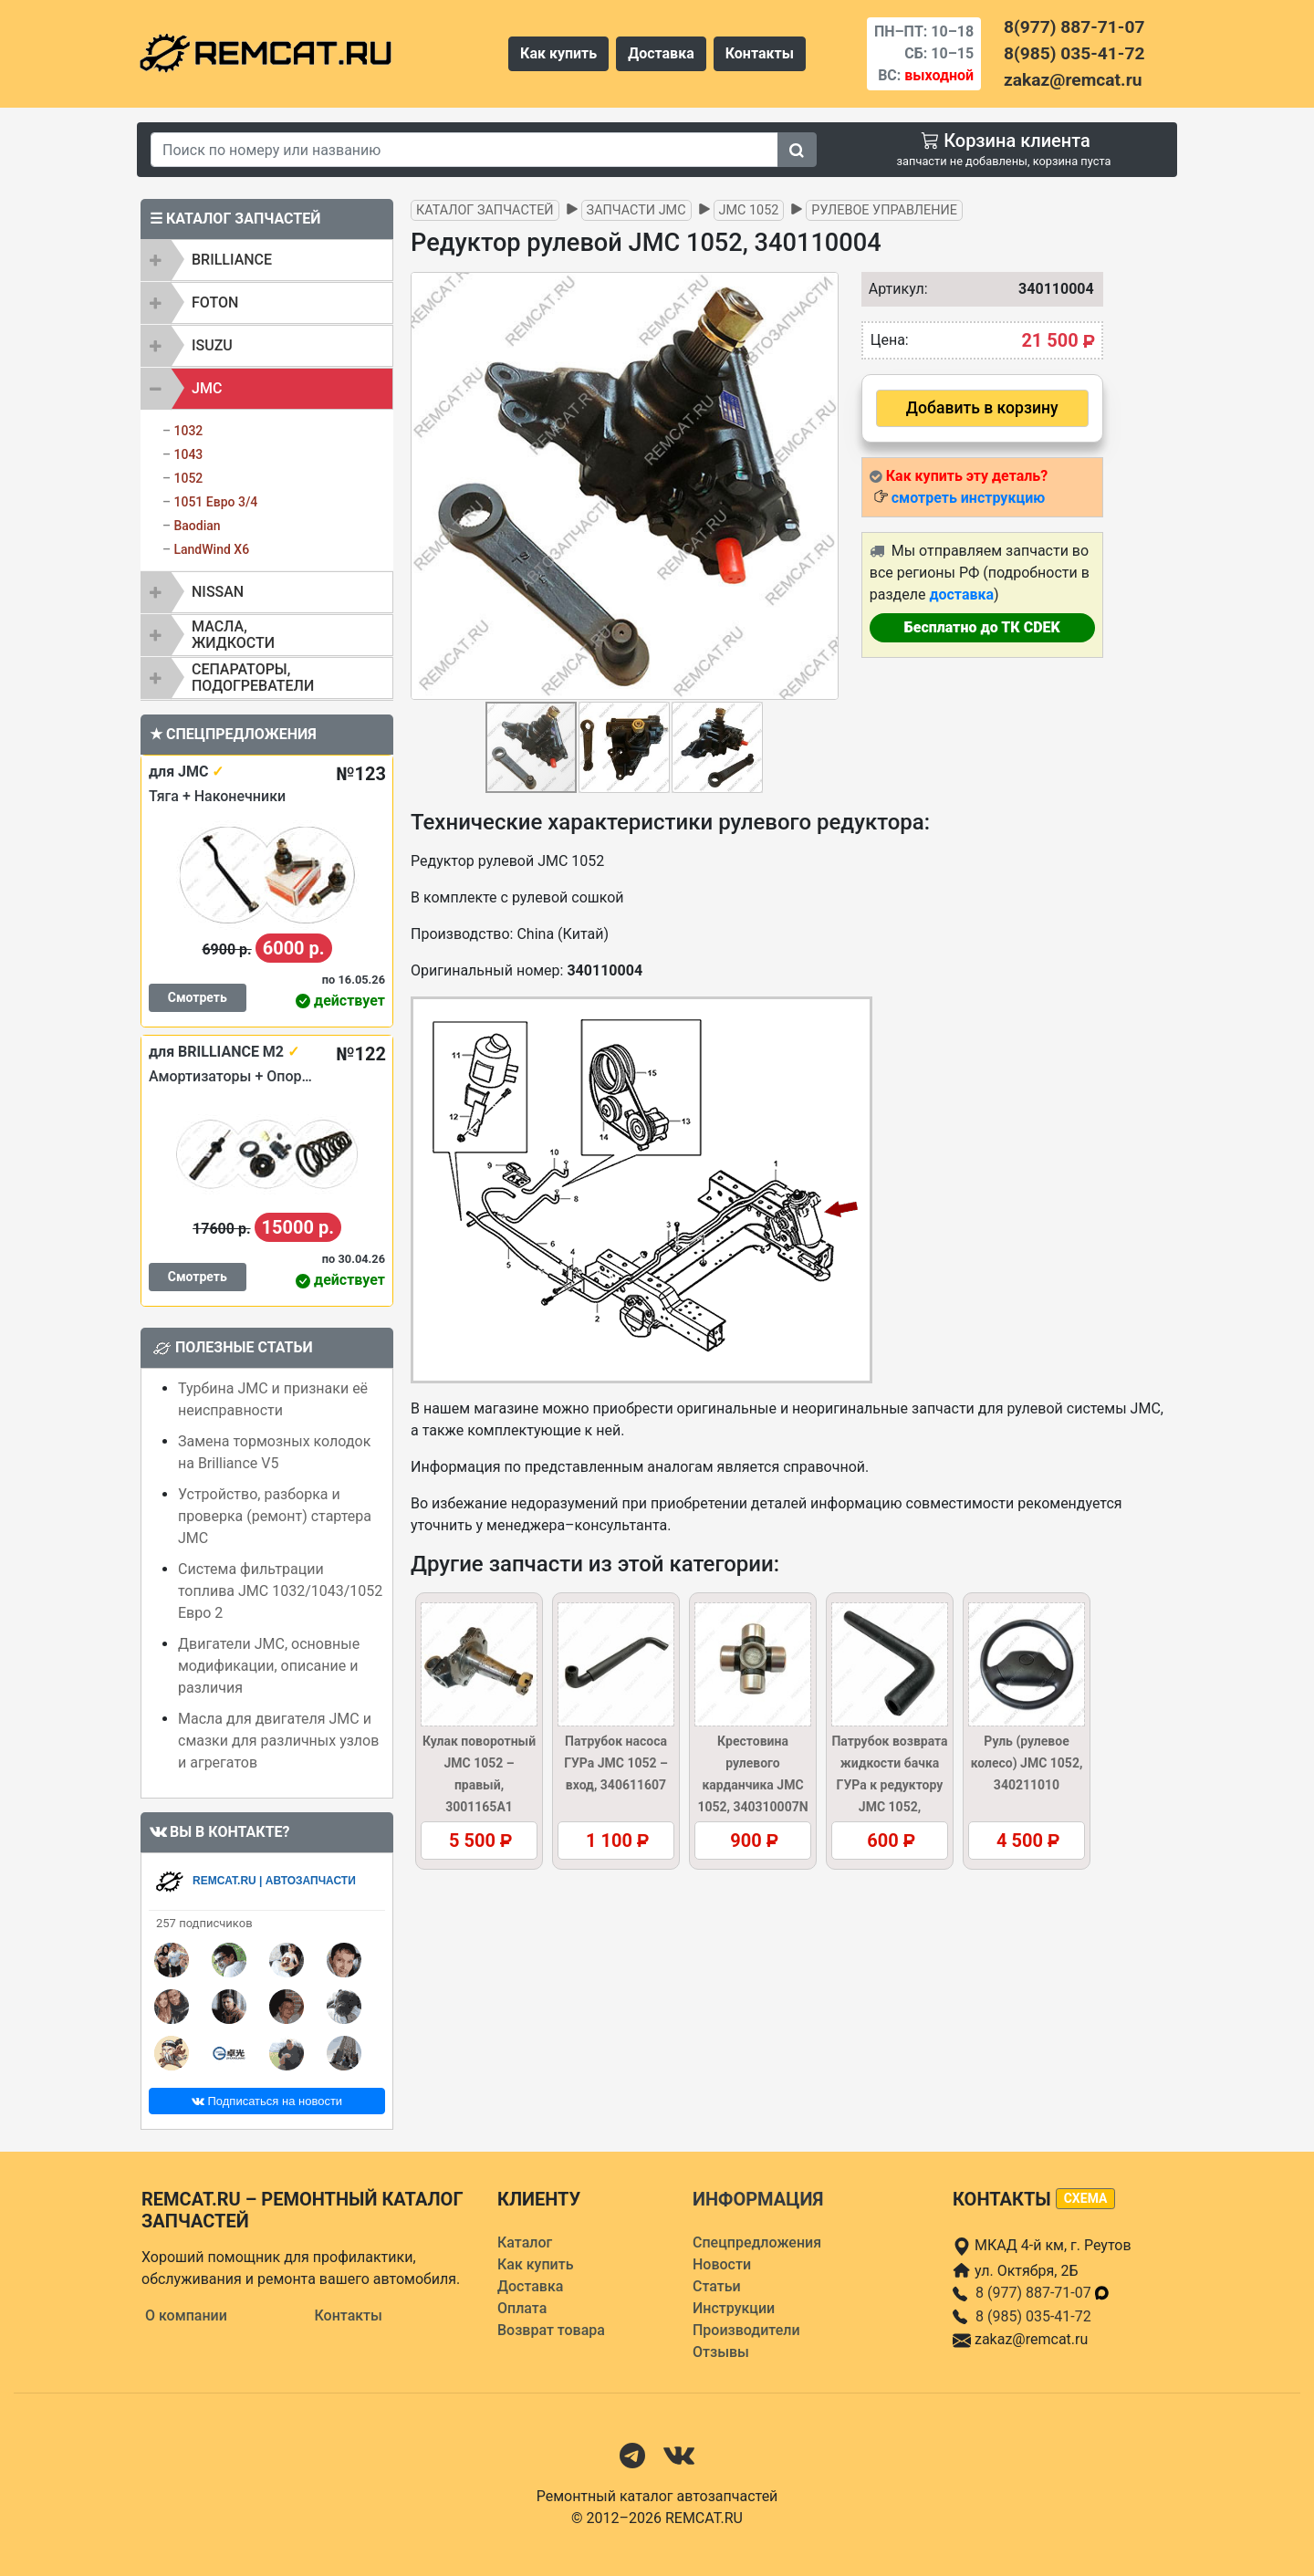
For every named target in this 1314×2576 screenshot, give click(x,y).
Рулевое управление (884, 210)
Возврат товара (551, 2330)
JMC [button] (207, 388)
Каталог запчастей (485, 210)
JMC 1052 (749, 210)
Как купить (558, 53)
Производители (746, 2330)
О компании (186, 2315)
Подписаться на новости (267, 2101)
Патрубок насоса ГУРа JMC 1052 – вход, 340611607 (616, 1763)
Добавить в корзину (982, 408)
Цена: (890, 340)
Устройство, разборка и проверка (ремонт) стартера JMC (274, 1516)
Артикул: (894, 288)
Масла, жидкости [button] (233, 635)
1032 (188, 430)
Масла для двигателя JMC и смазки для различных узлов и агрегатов (278, 1740)
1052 (188, 478)
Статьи (717, 2286)
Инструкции (734, 2308)
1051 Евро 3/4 (215, 502)
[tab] (267, 260)
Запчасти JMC (636, 210)
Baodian (196, 525)
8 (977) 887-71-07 (1043, 2292)
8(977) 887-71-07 (1074, 26)
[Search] (464, 149)
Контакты (759, 53)
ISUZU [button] (212, 345)
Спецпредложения (757, 2242)
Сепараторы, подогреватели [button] (253, 677)
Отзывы (721, 2352)
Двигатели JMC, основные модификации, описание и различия (269, 1665)
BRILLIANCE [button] (232, 259)
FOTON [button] (215, 302)
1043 (188, 454)
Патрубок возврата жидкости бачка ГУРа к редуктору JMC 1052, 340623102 (889, 1785)
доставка (961, 594)
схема (1086, 2198)
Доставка (661, 53)
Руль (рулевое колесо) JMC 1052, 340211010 (1027, 1763)
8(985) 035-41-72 (1074, 53)
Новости (722, 2264)
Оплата (522, 2308)
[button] (822, 486)
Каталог (524, 2242)
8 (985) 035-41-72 (1033, 2316)
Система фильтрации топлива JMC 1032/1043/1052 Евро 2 (280, 1591)
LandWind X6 (211, 549)
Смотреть (197, 997)
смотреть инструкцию (968, 497)
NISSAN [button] (218, 591)
